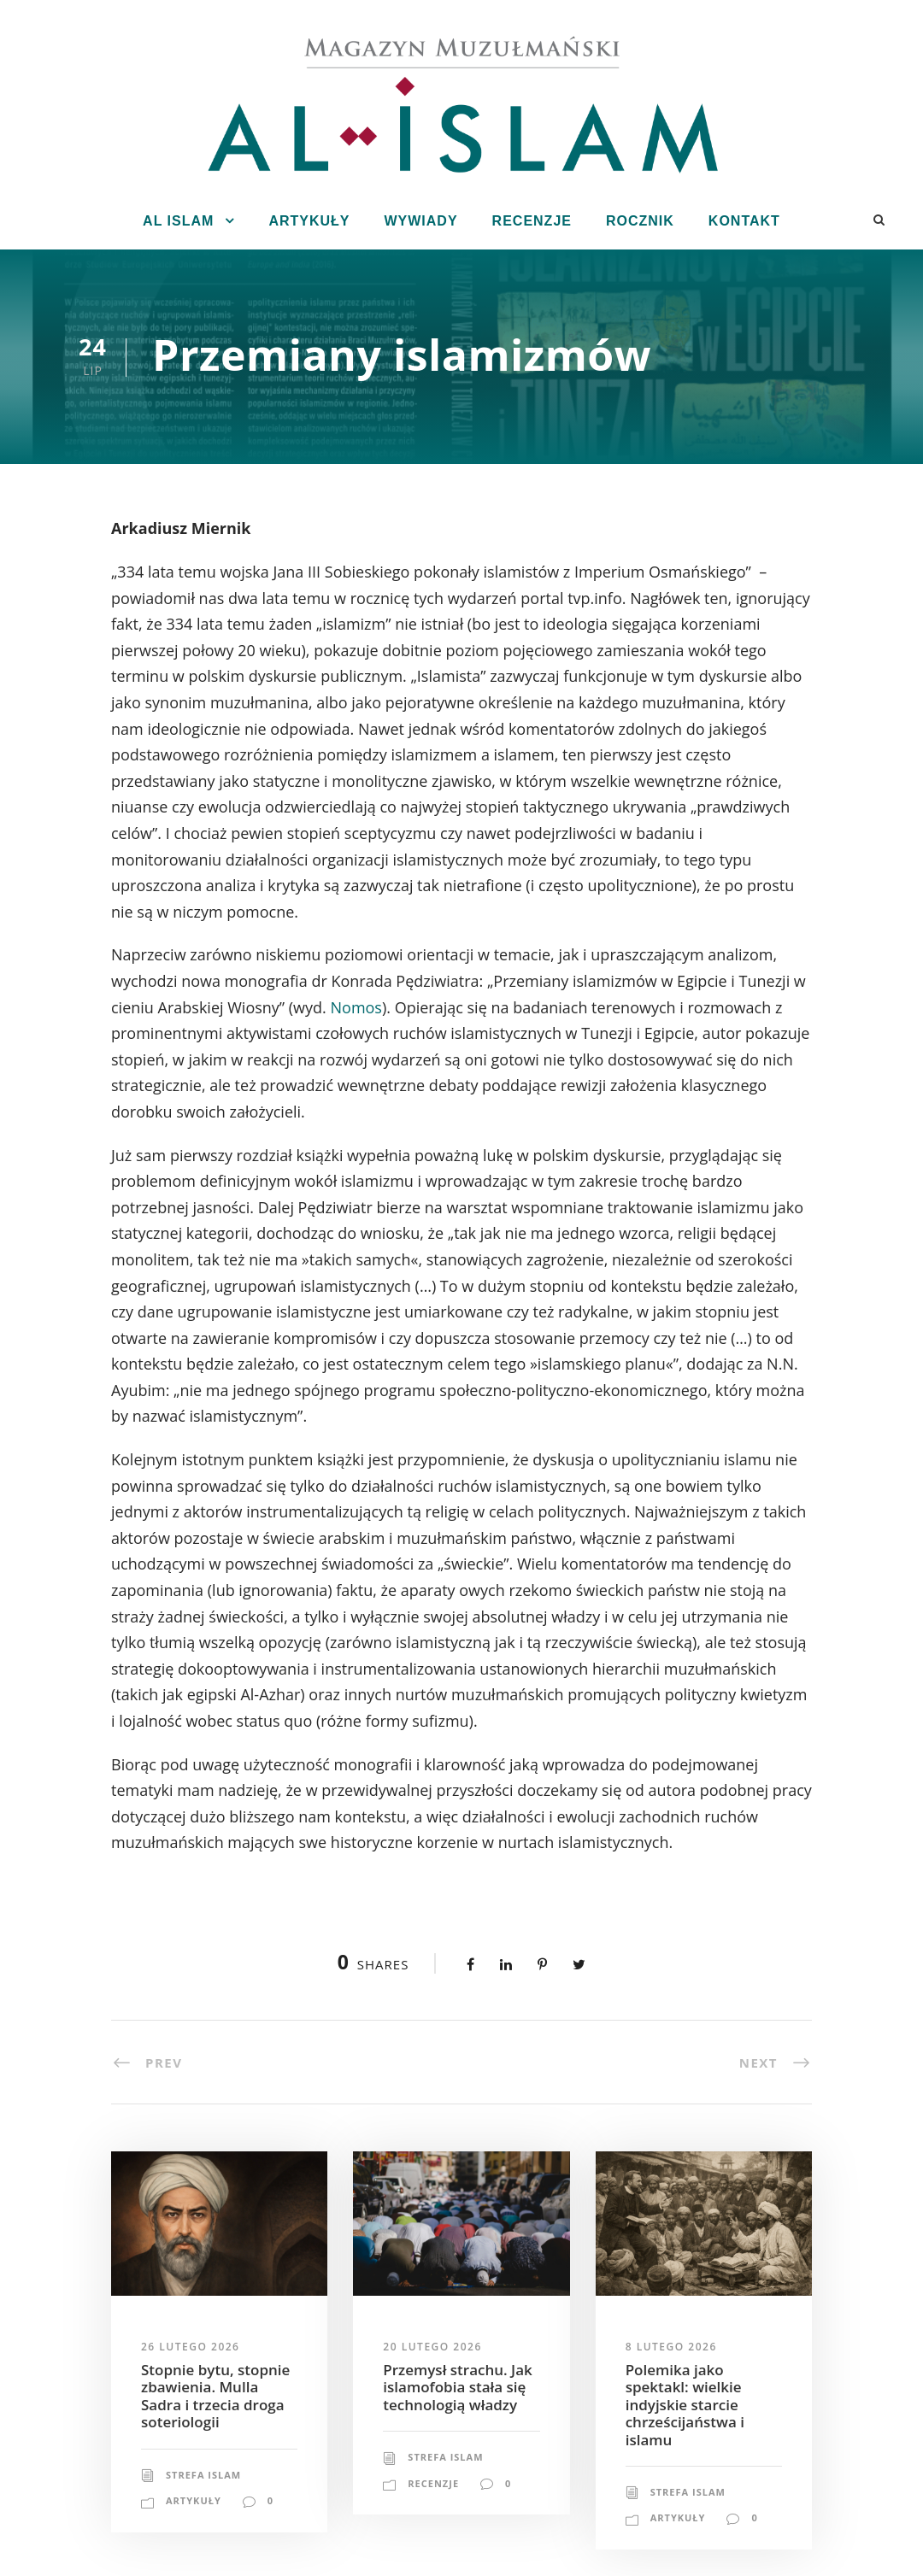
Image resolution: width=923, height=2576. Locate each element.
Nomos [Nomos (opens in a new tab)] (356, 1007)
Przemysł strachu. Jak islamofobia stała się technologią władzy (457, 2387)
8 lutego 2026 (671, 2346)
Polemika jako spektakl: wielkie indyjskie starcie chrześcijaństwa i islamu (685, 2405)
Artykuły (309, 221)
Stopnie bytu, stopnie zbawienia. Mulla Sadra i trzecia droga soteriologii (215, 2396)
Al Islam (178, 221)
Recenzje (532, 221)
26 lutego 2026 (190, 2346)
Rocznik (640, 221)
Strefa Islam (203, 2474)
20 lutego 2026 (432, 2346)
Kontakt (744, 221)
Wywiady (420, 221)
